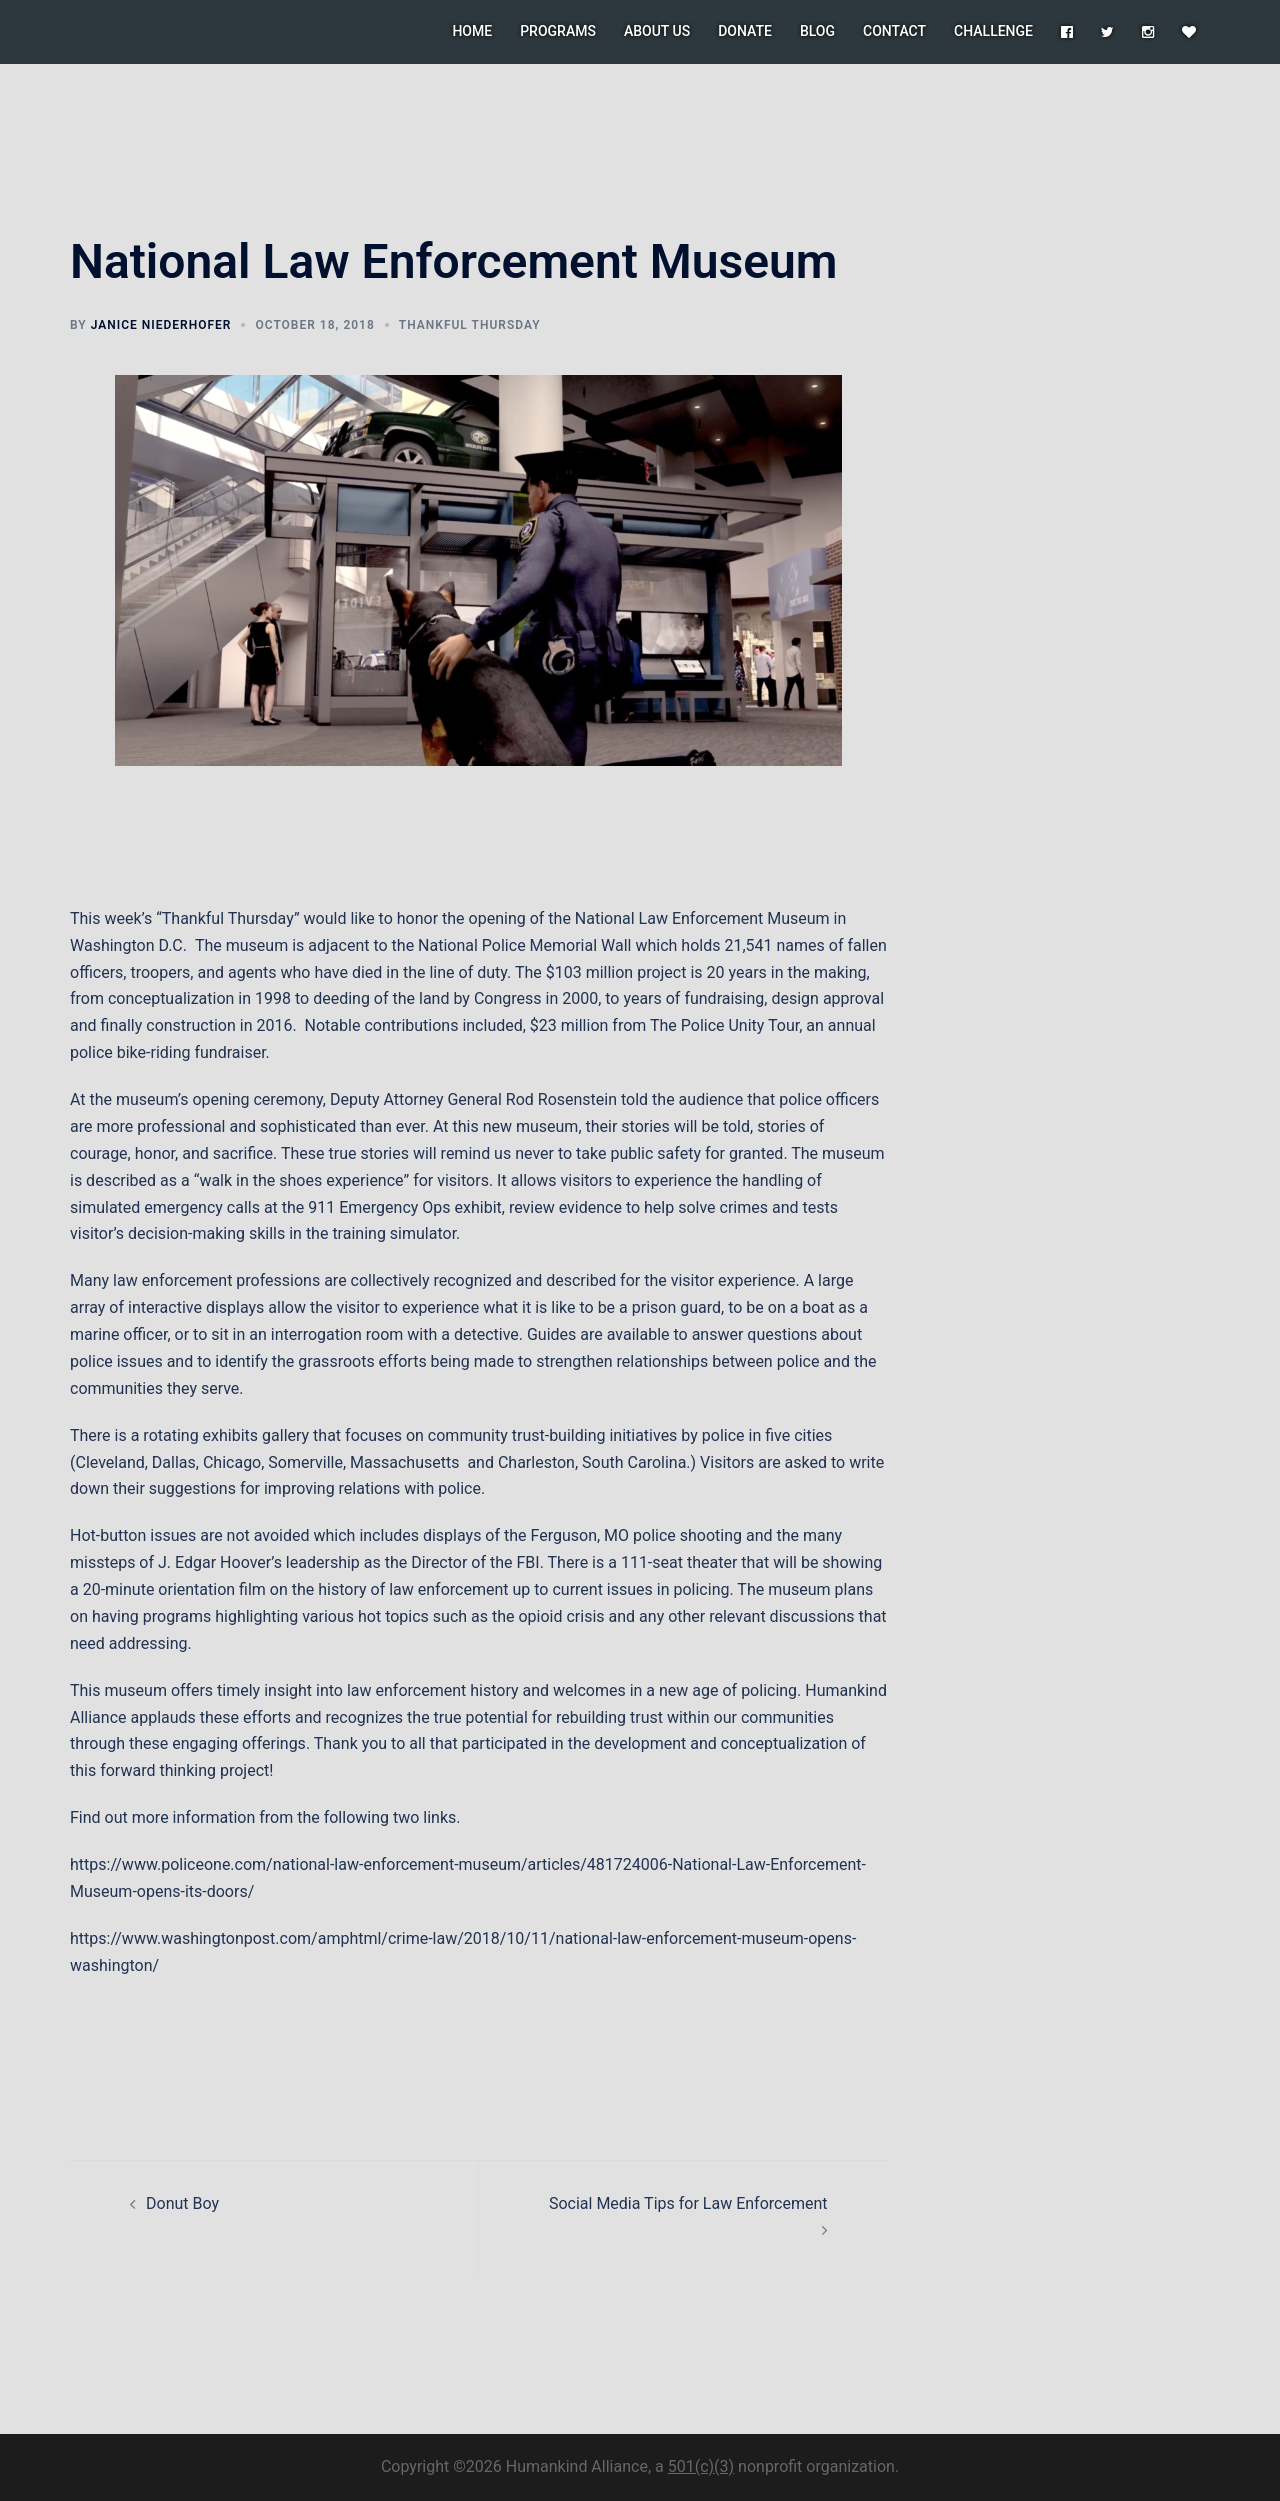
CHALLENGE (993, 31)
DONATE (745, 31)
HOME (472, 31)
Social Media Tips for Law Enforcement (688, 2203)
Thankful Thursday (470, 325)
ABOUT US (657, 31)
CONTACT (894, 31)
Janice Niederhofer (161, 325)
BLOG (817, 31)
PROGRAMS (558, 31)
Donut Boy (182, 2203)
